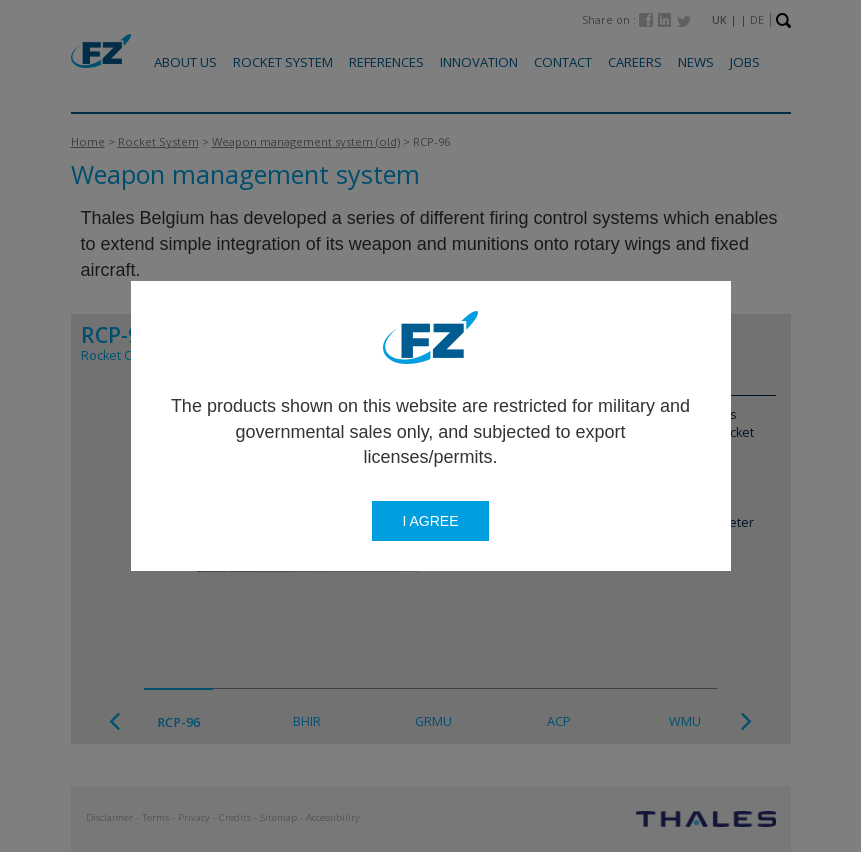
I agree (430, 521)
